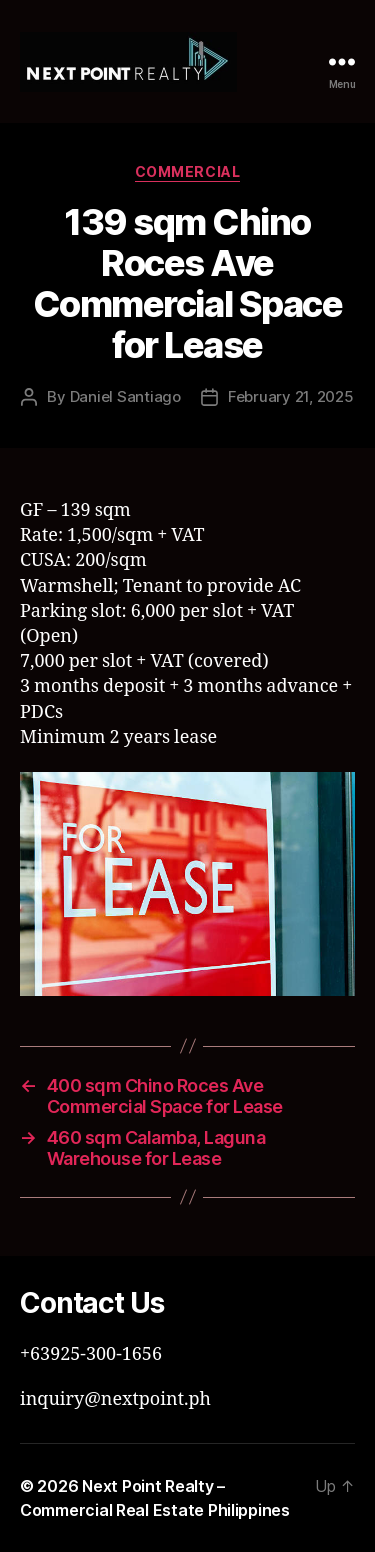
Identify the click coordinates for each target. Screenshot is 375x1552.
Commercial (187, 171)
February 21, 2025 (291, 396)
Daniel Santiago (125, 396)
